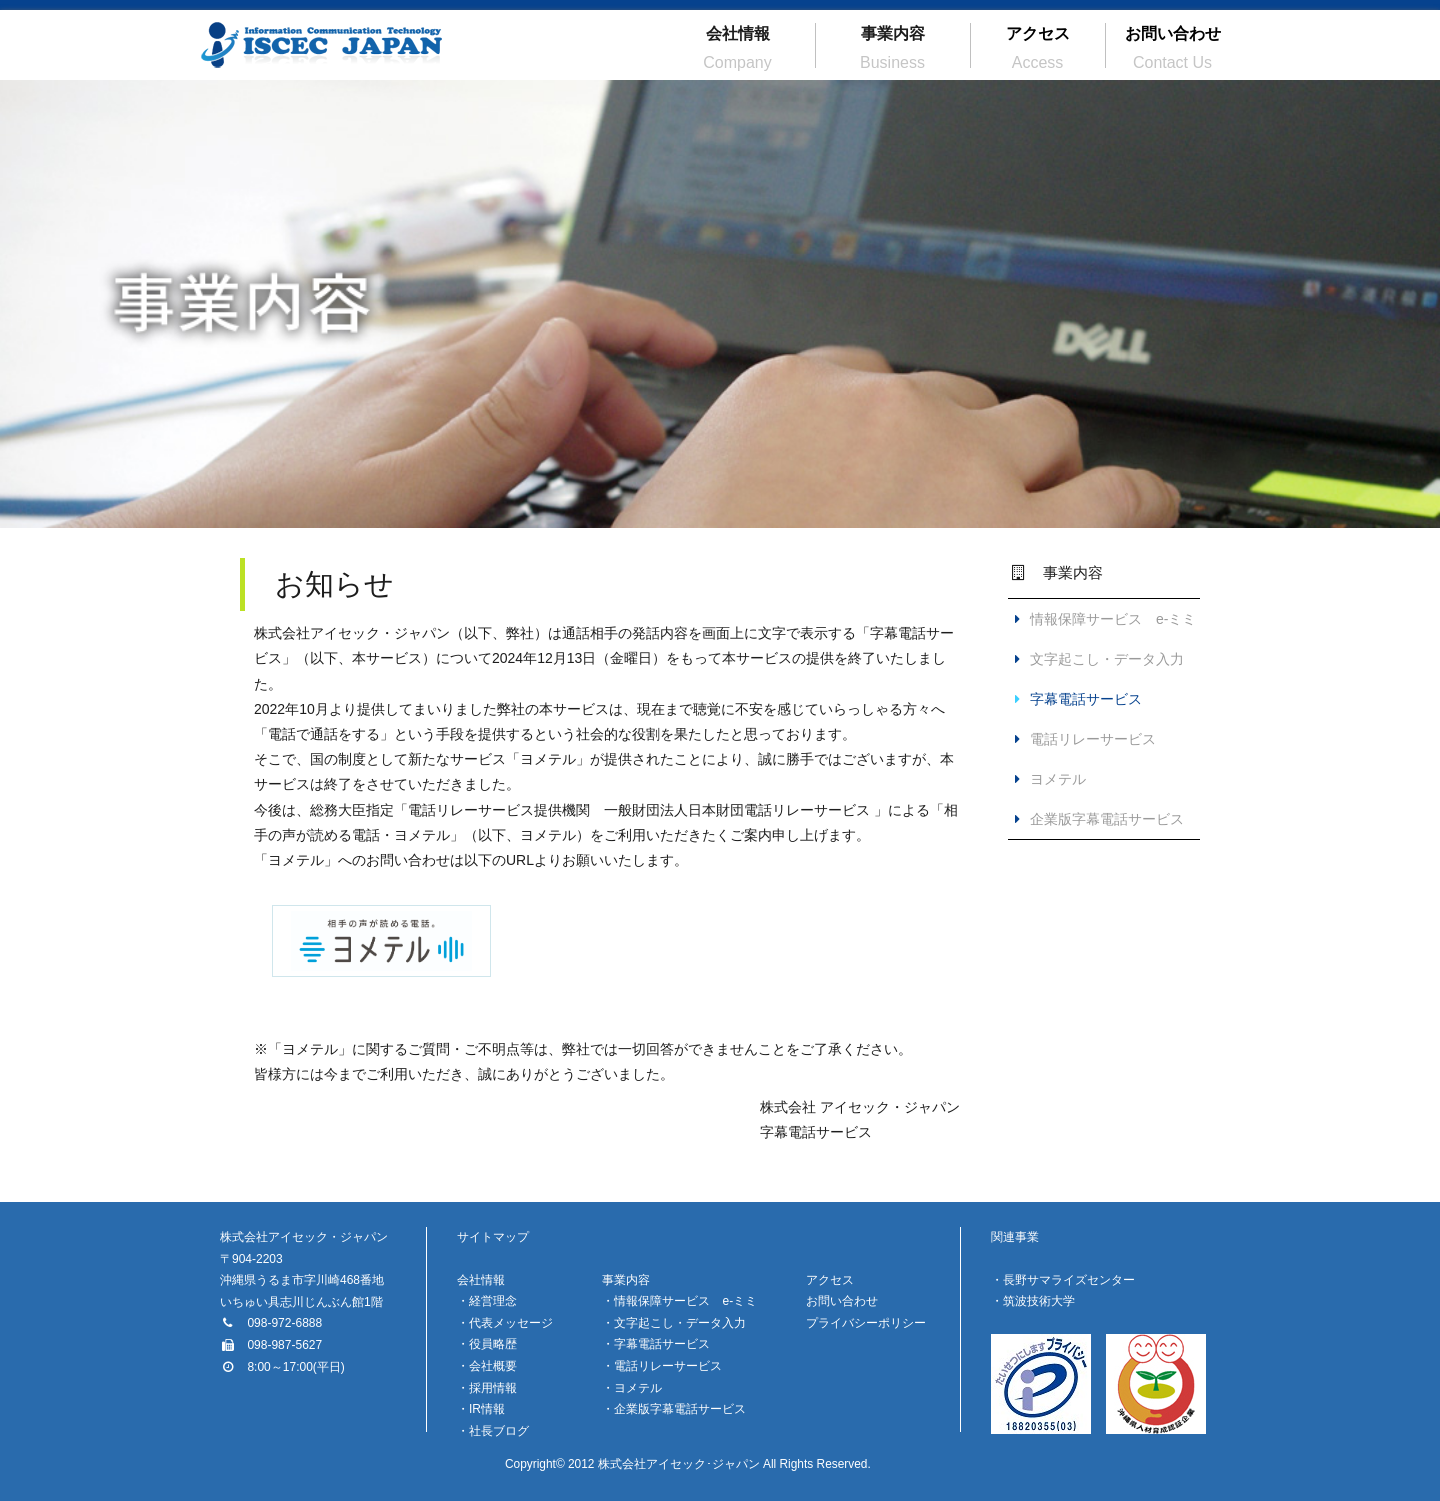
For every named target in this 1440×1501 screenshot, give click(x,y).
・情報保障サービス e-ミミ (679, 1301)
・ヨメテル (632, 1388)
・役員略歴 (487, 1344)
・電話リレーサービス (662, 1366)
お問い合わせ (1173, 48)
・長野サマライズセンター (1063, 1280)
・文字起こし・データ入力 (674, 1323)
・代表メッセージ (505, 1323)
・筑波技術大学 (1033, 1301)
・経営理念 (487, 1301)
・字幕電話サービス (656, 1344)
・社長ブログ (493, 1431)
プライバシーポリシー (866, 1323)
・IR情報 (481, 1409)
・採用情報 (487, 1388)
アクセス (1038, 48)
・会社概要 (487, 1366)
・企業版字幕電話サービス (674, 1409)
